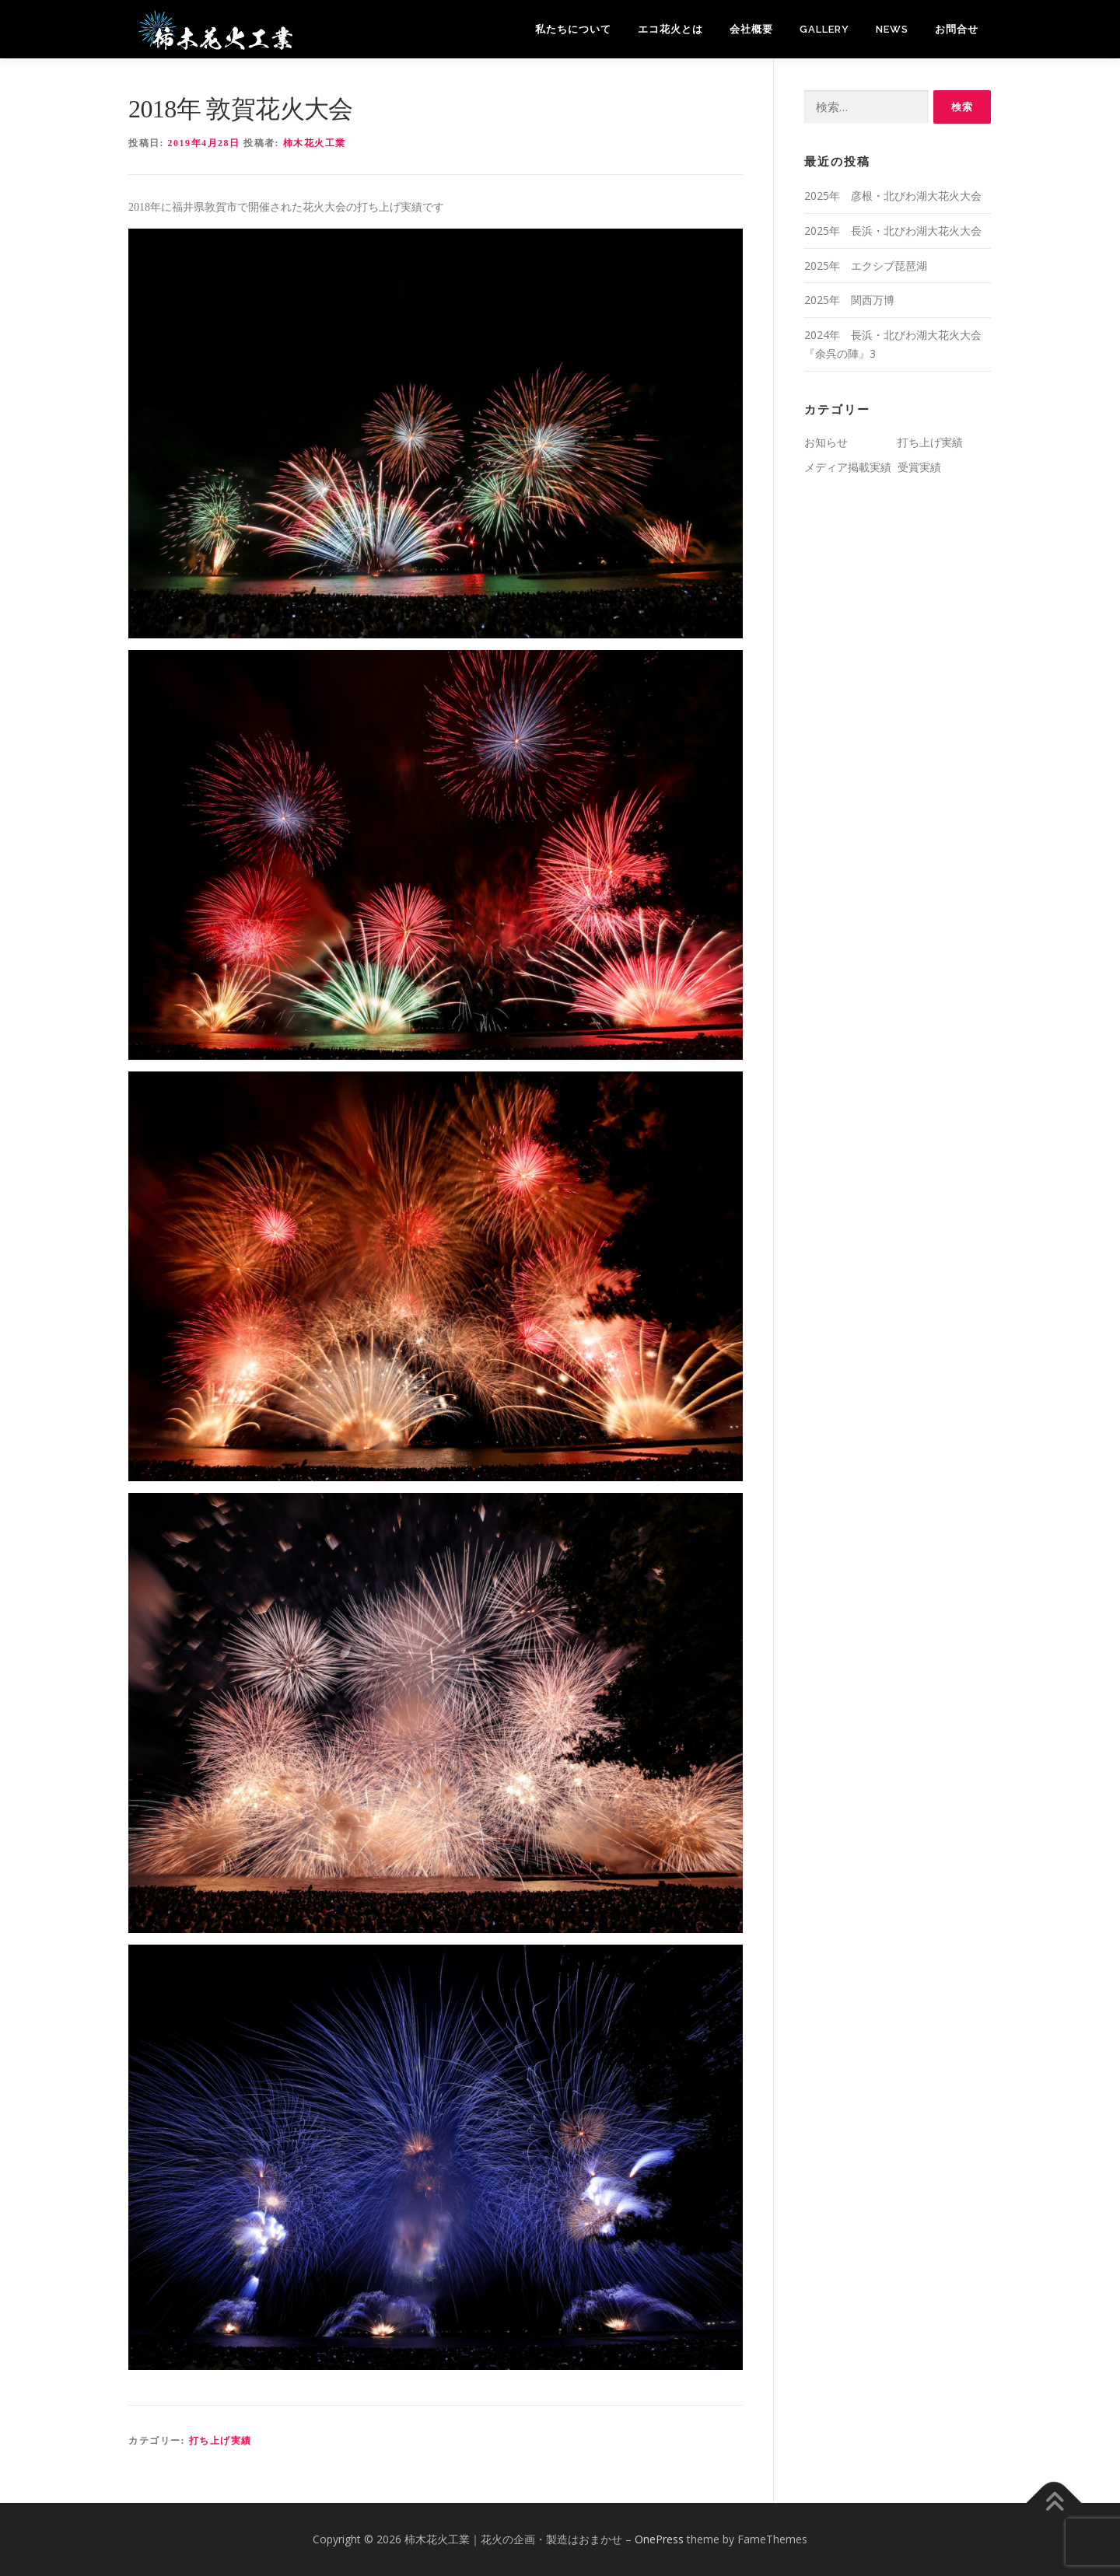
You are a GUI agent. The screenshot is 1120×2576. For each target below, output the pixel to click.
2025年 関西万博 (849, 299)
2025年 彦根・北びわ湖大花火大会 (893, 195)
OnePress (659, 2539)
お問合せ (956, 29)
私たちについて (573, 29)
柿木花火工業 (314, 143)
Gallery (824, 29)
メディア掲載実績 (847, 467)
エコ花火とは (670, 29)
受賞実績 (919, 467)
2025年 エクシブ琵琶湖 (865, 265)
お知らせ (826, 442)
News (892, 29)
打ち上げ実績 (220, 2440)
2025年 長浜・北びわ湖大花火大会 (893, 230)
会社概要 (751, 29)
